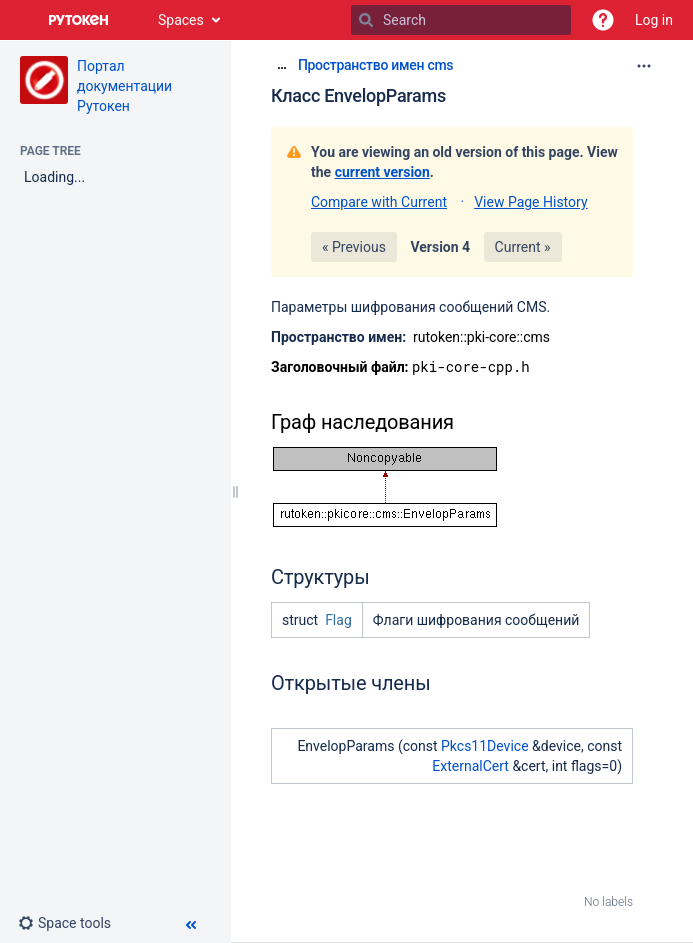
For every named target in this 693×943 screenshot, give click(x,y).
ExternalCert (470, 766)
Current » (523, 247)
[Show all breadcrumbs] (282, 64)
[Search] (366, 20)
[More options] (644, 66)
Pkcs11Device (485, 746)
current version (382, 172)
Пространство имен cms (375, 65)
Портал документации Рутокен (124, 86)
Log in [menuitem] (654, 20)
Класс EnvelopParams (358, 95)
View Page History (530, 202)
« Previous (354, 247)
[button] (603, 20)
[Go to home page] (79, 20)
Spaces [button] (181, 20)
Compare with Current (379, 202)
